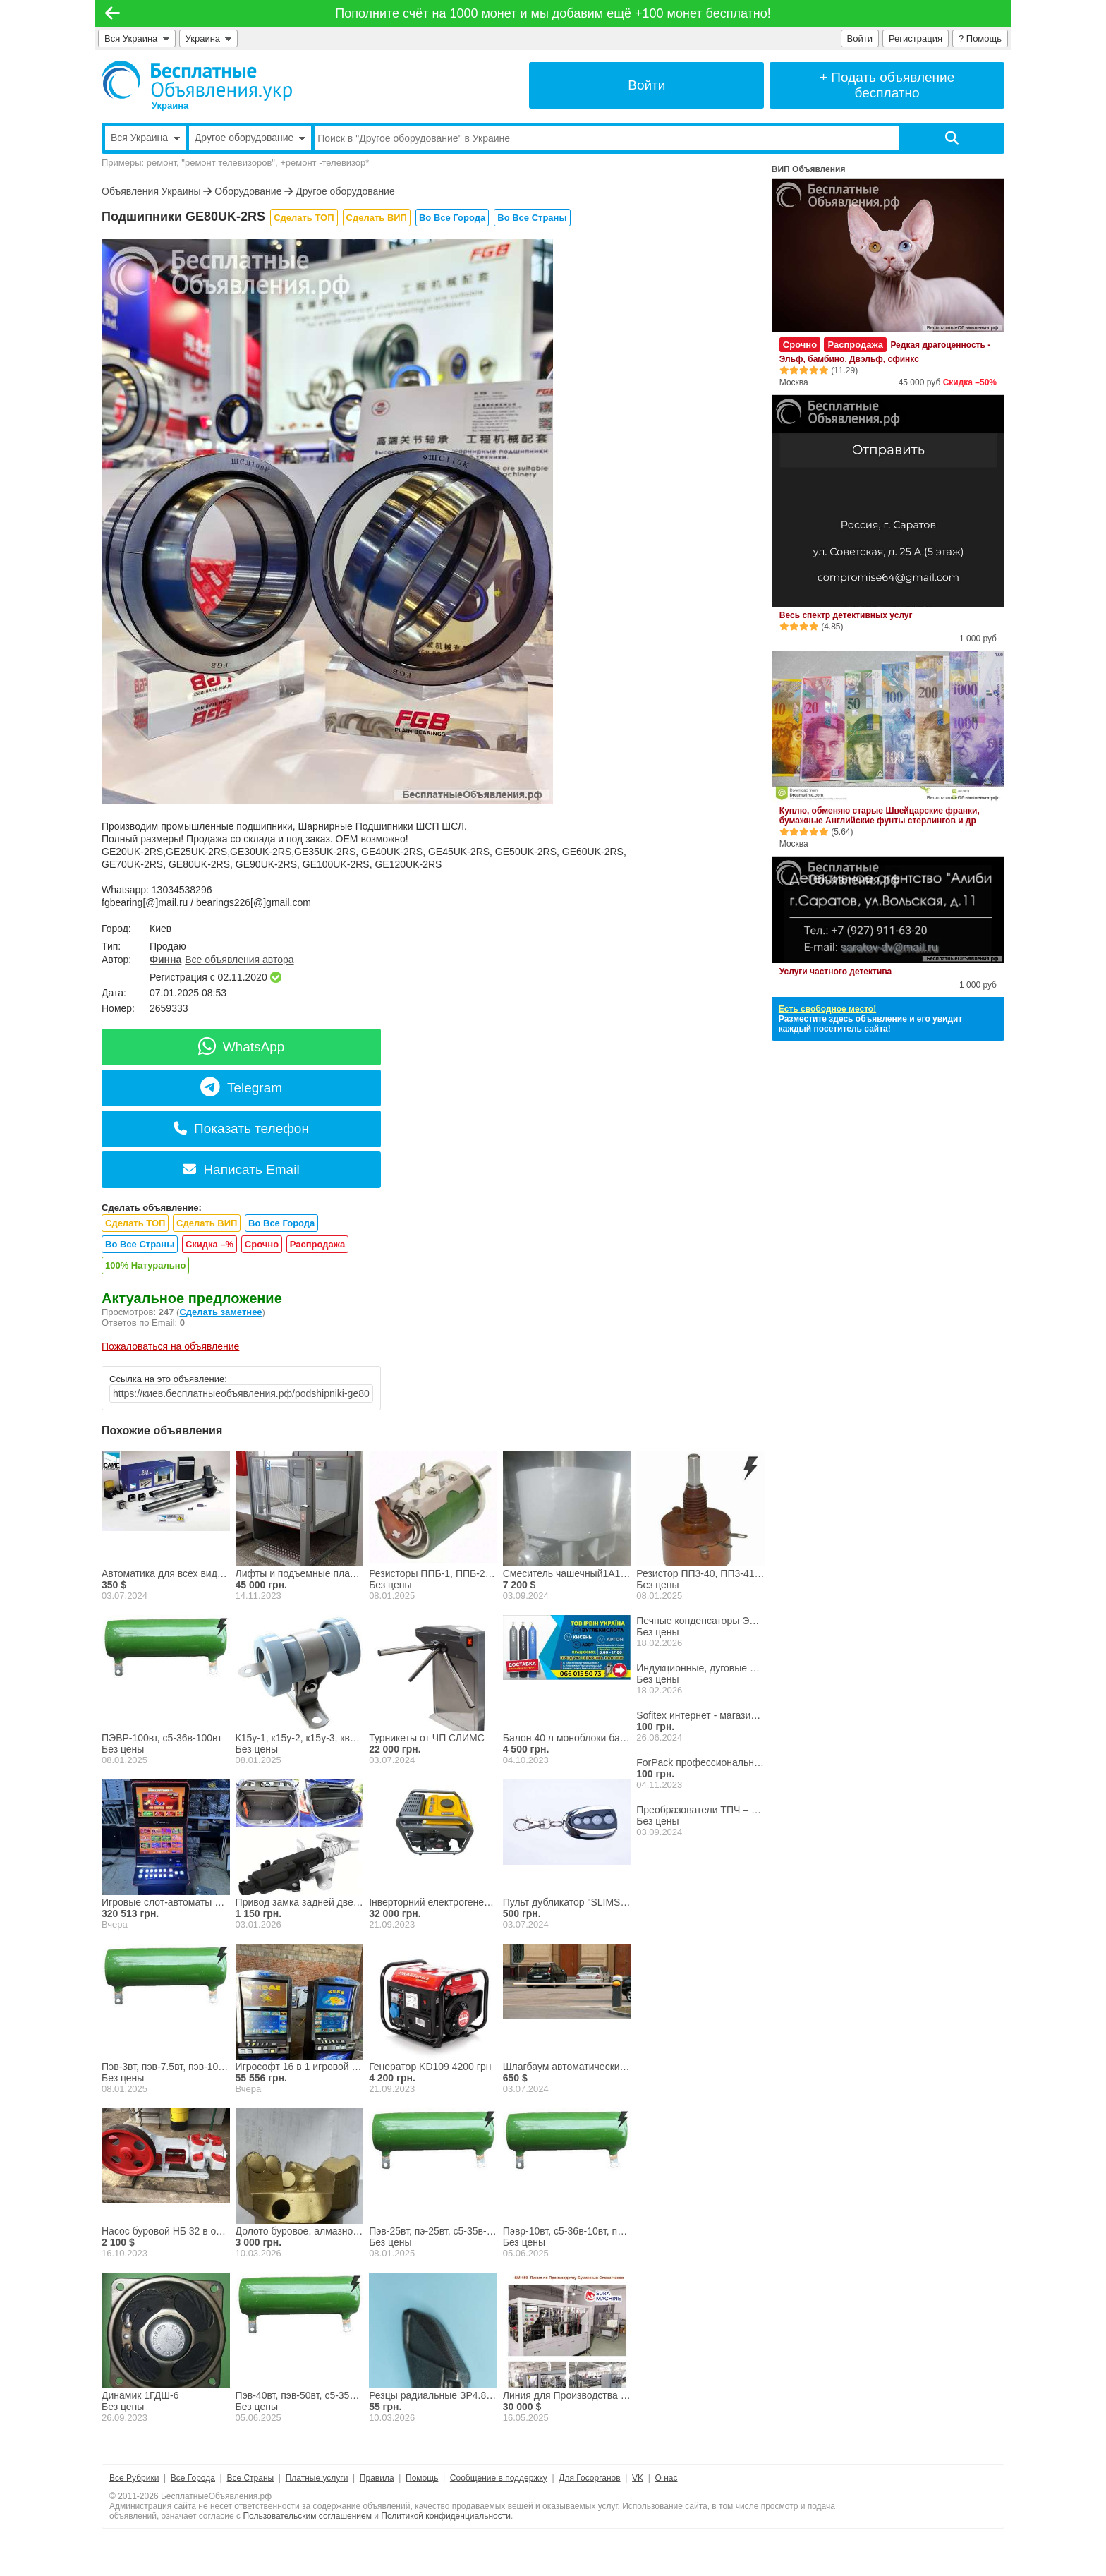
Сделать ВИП (376, 217)
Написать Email (241, 1169)
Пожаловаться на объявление (170, 1346)
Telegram (241, 1087)
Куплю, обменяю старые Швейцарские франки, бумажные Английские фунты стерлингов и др (879, 816)
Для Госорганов (589, 2478)
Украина (209, 38)
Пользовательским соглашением (307, 2516)
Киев (160, 928)
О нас (666, 2478)
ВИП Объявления (809, 169)
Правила (377, 2478)
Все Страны (250, 2478)
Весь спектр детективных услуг (846, 615)
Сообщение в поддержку (498, 2478)
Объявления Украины (151, 191)
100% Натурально (145, 1265)
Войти (860, 38)
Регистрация (915, 38)
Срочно (262, 1244)
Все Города (193, 2478)
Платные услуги (317, 2478)
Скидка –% (209, 1244)
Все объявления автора (239, 959)
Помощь (422, 2478)
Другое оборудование (345, 191)
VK (637, 2478)
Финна (165, 959)
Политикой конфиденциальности (446, 2516)
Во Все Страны (531, 217)
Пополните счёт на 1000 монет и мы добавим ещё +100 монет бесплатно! (553, 13)
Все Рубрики (134, 2478)
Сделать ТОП (304, 217)
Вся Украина (136, 38)
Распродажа (318, 1244)
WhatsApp (241, 1046)
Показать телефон (241, 1128)
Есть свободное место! (827, 1009)
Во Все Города (452, 217)
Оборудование (247, 191)
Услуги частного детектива (835, 971)
